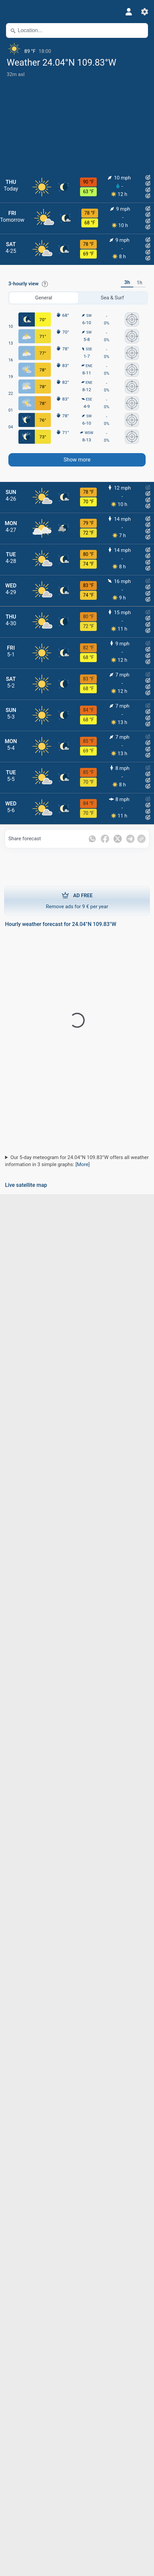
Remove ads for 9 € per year (77, 900)
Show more (77, 459)
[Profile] (128, 11)
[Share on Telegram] (130, 839)
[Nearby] (140, 30)
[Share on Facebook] (105, 839)
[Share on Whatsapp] (92, 839)
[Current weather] (77, 48)
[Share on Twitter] (118, 839)
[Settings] (144, 11)
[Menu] (10, 12)
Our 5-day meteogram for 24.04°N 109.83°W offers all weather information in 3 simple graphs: (77, 1160)
